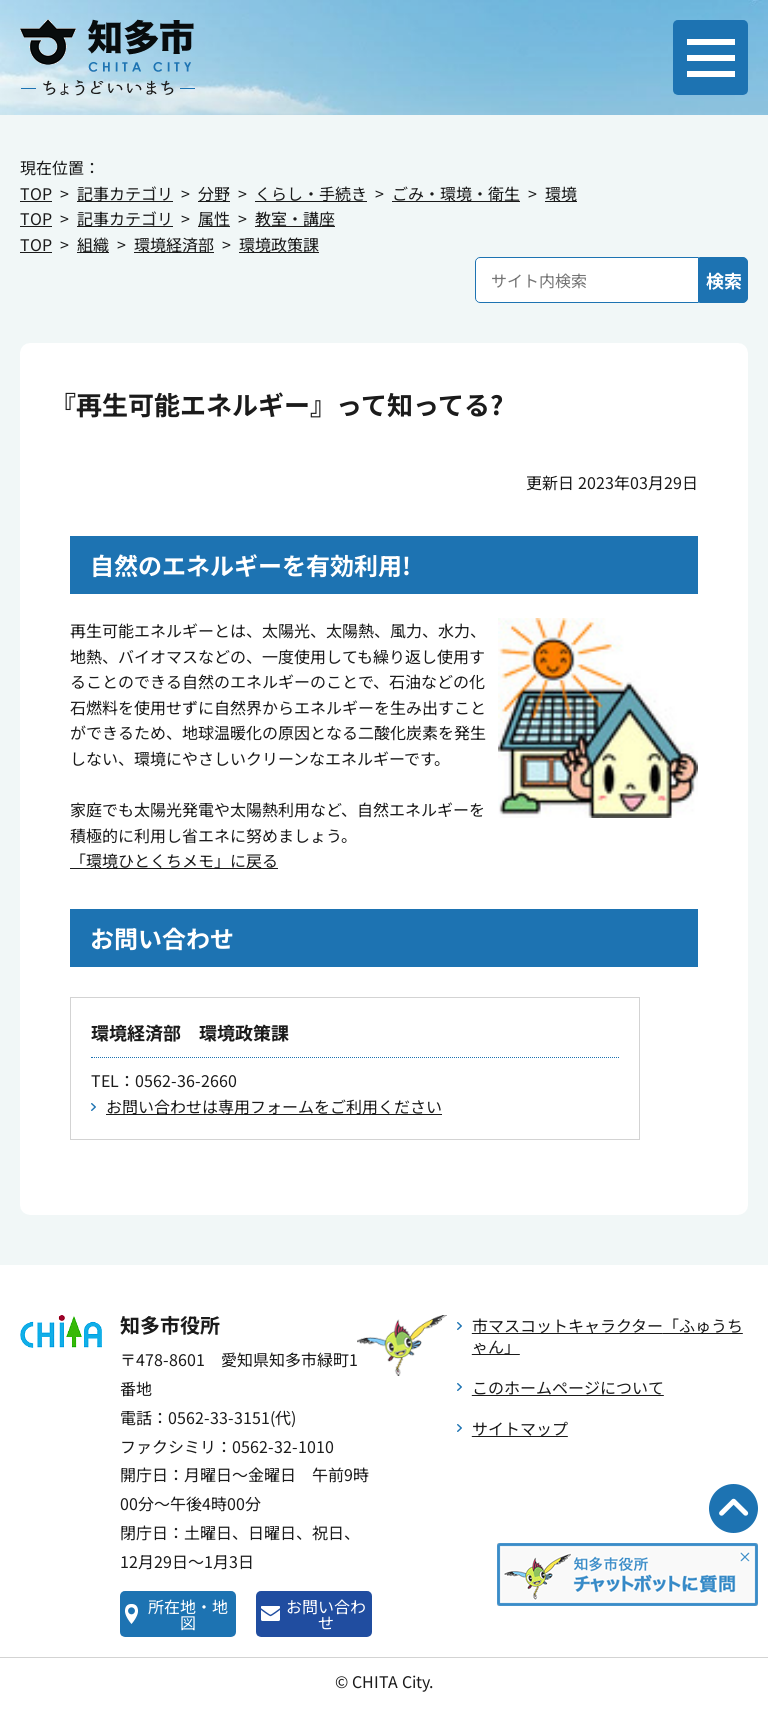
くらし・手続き (311, 193)
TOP (36, 193)
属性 (214, 218)
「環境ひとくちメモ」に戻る (174, 860)
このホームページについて (568, 1387)
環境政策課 (279, 244)
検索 (724, 280)
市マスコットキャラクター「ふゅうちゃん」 (607, 1335)
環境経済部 (174, 244)
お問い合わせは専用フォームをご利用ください (274, 1106)
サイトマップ (520, 1428)
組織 (93, 244)
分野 (214, 193)
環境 (561, 193)
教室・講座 (295, 218)
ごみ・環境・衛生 (456, 193)
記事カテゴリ (125, 193)
